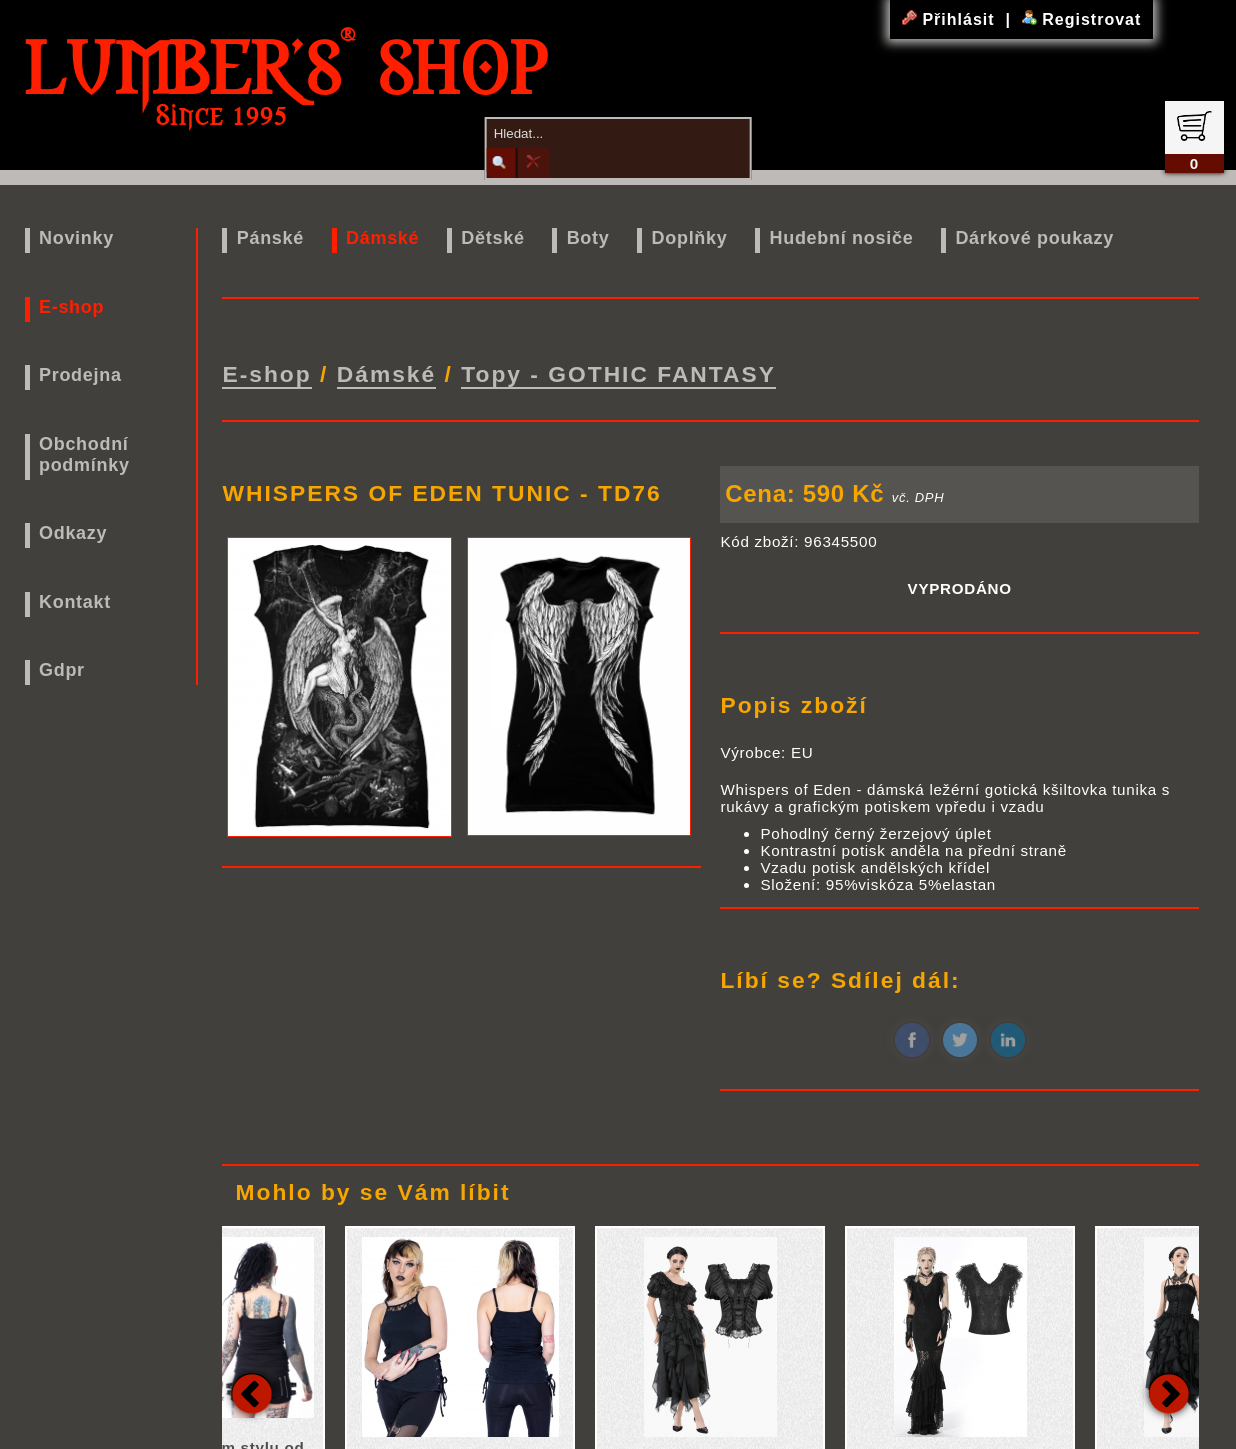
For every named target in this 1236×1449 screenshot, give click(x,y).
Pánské (270, 238)
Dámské (382, 238)
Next (1169, 1389)
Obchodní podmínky (84, 454)
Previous (252, 1389)
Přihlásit (951, 19)
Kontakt (75, 602)
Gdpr (62, 670)
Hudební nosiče (842, 238)
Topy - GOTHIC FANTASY (618, 372)
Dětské (492, 238)
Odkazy (73, 533)
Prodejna (80, 375)
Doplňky (690, 238)
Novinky (76, 238)
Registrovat (1081, 19)
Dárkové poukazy (1034, 238)
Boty (588, 238)
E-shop (71, 307)
